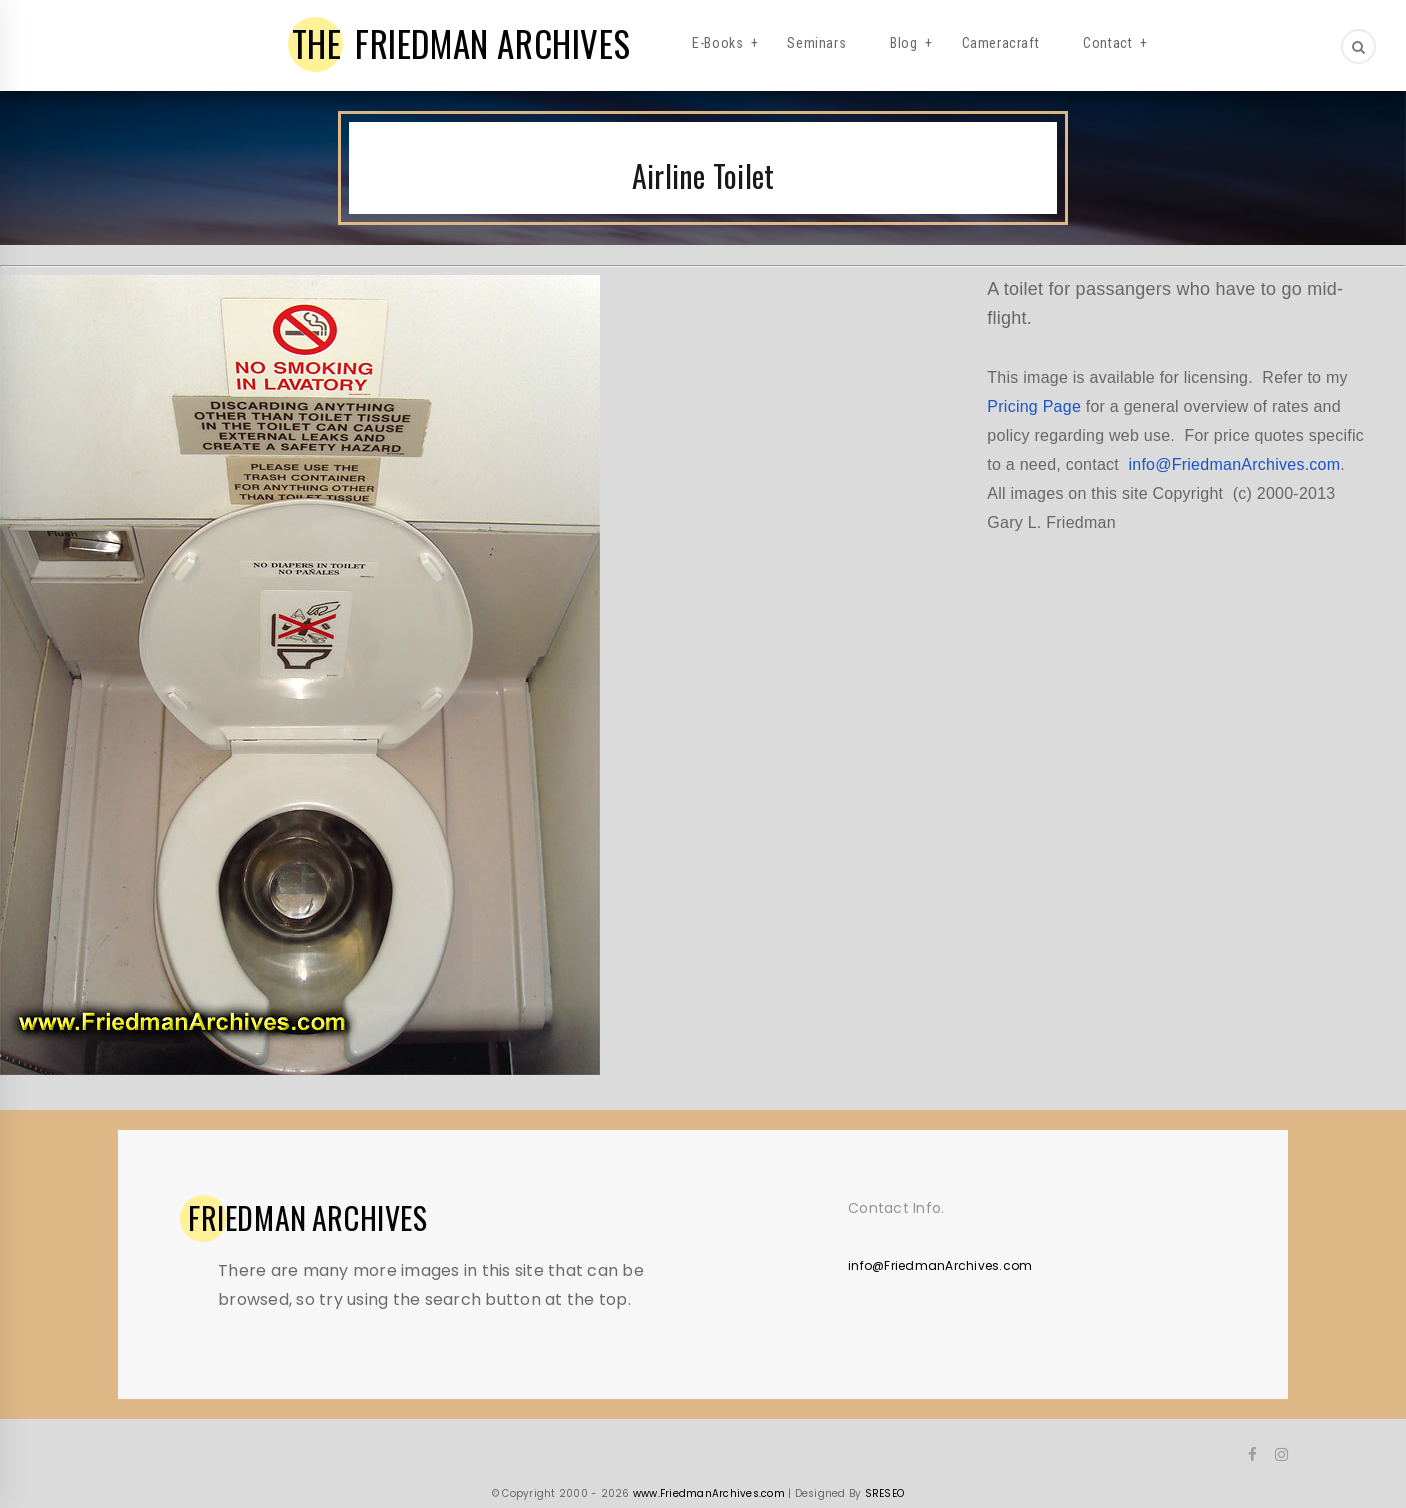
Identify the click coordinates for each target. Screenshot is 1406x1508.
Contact (1107, 43)
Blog (903, 43)
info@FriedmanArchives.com (1234, 464)
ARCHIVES (308, 1218)
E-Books (717, 43)
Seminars (816, 43)
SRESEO (885, 1493)
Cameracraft (1001, 43)
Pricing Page (1034, 406)
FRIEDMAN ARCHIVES (461, 43)
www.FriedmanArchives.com (709, 1493)
